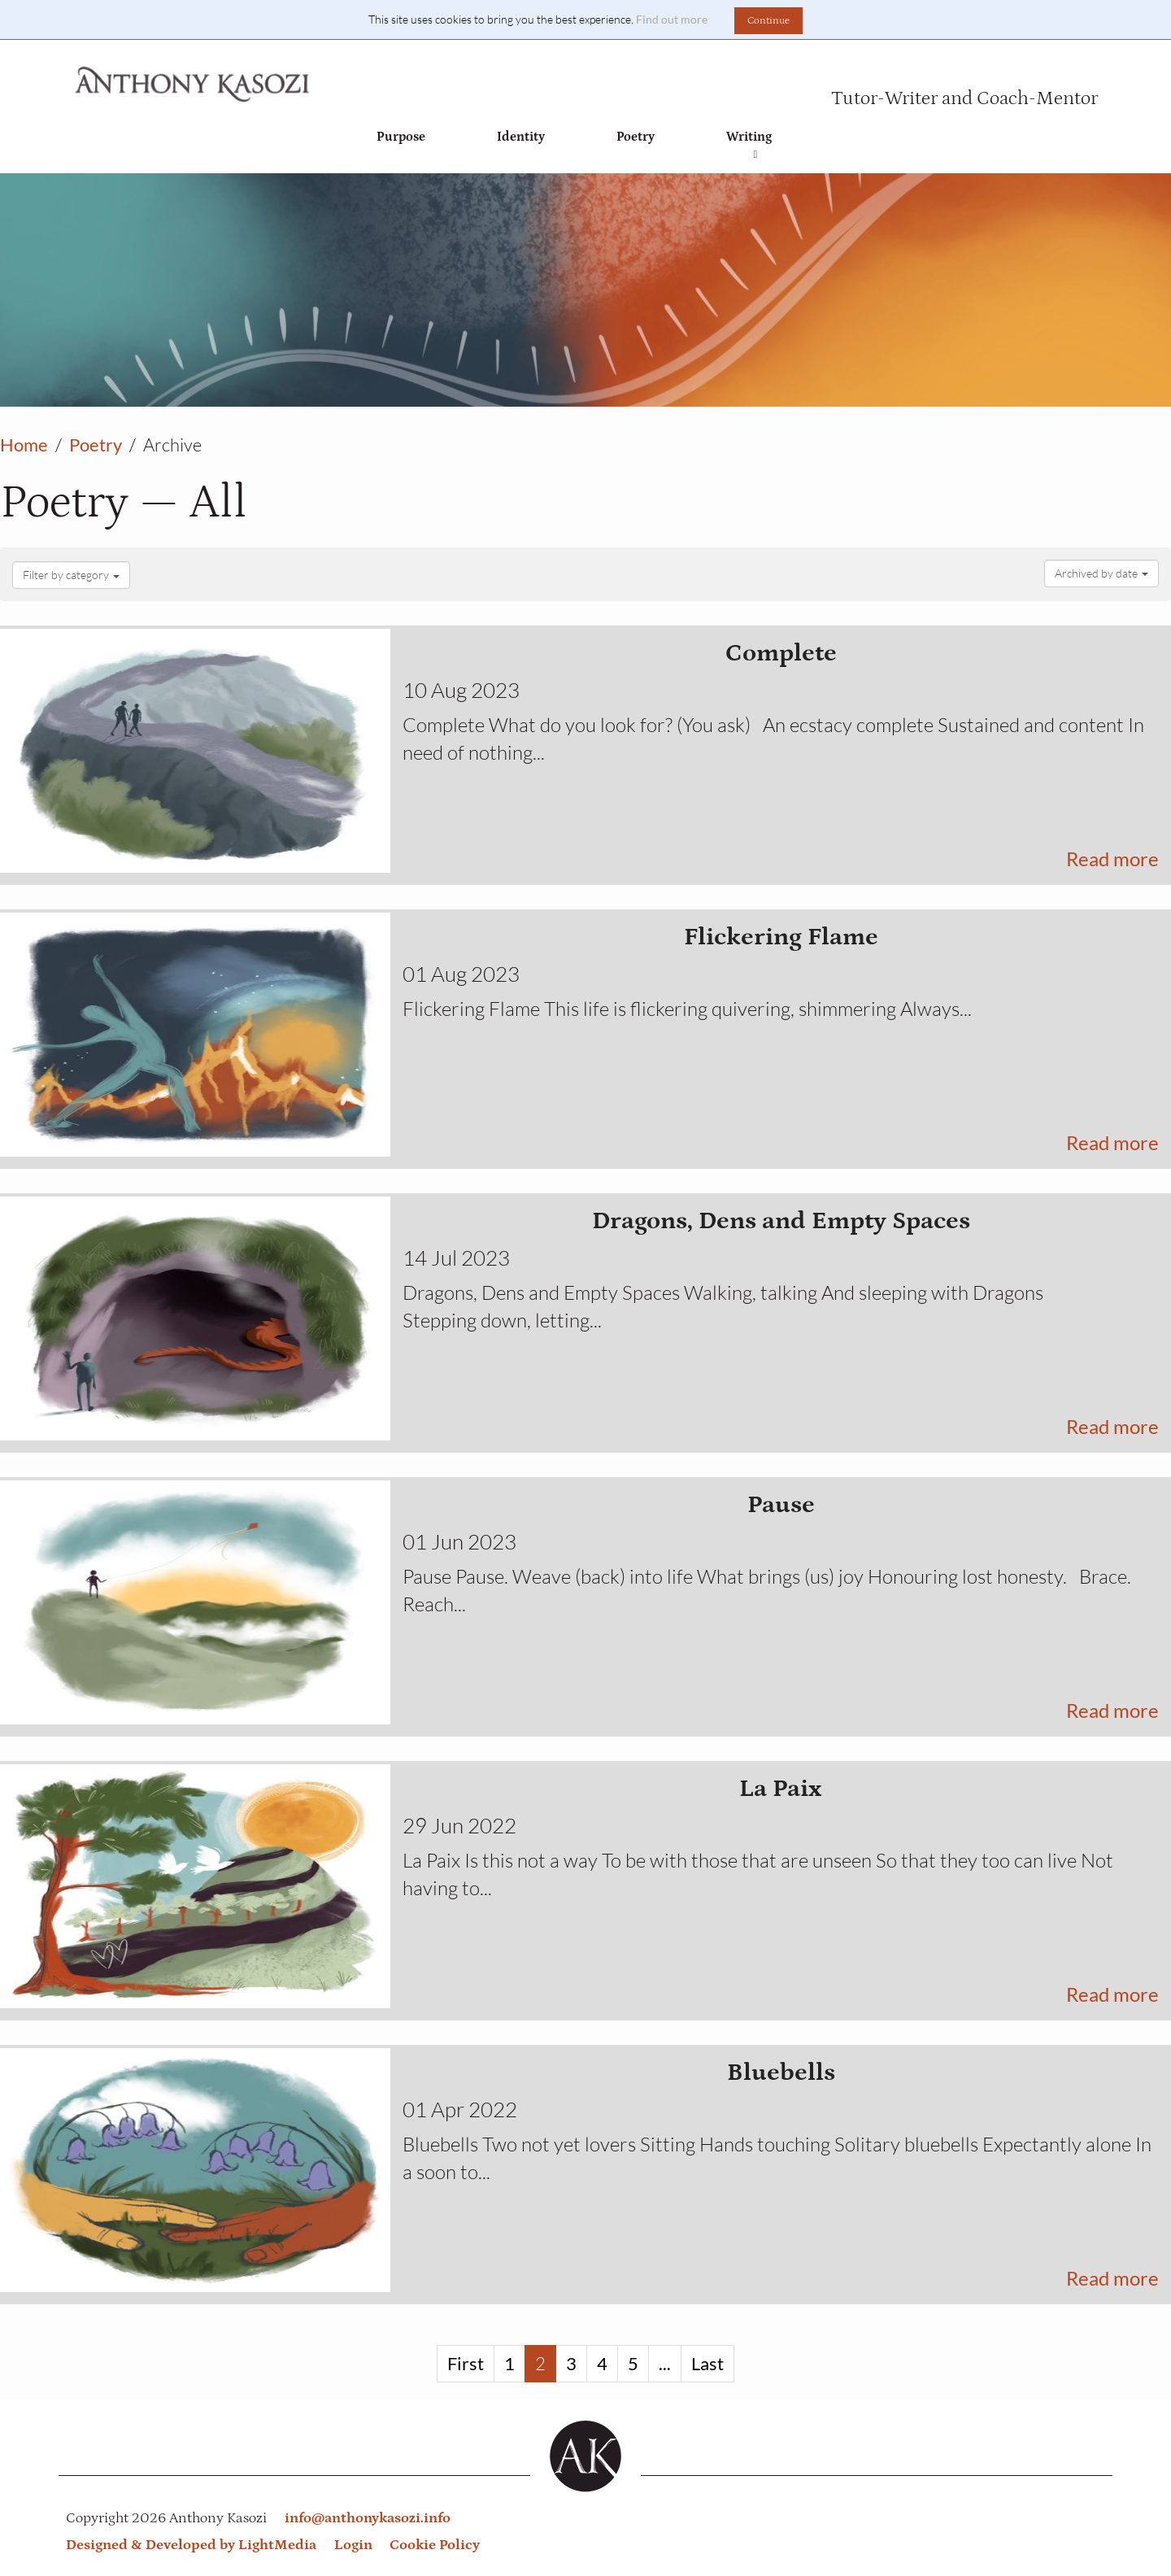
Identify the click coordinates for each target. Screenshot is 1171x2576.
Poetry (635, 136)
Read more (1112, 859)
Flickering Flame (781, 936)
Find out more (671, 19)
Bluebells (781, 2072)
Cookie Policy (435, 2545)
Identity (521, 136)
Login (353, 2545)
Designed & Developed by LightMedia (191, 2545)
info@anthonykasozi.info (368, 2518)
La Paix (780, 1788)
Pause (781, 1504)
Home (24, 444)
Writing (749, 144)
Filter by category (71, 575)
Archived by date (1101, 573)
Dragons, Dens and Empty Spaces (781, 1220)
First (465, 2363)
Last (707, 2363)
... (665, 2363)
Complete (781, 653)
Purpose (401, 136)
